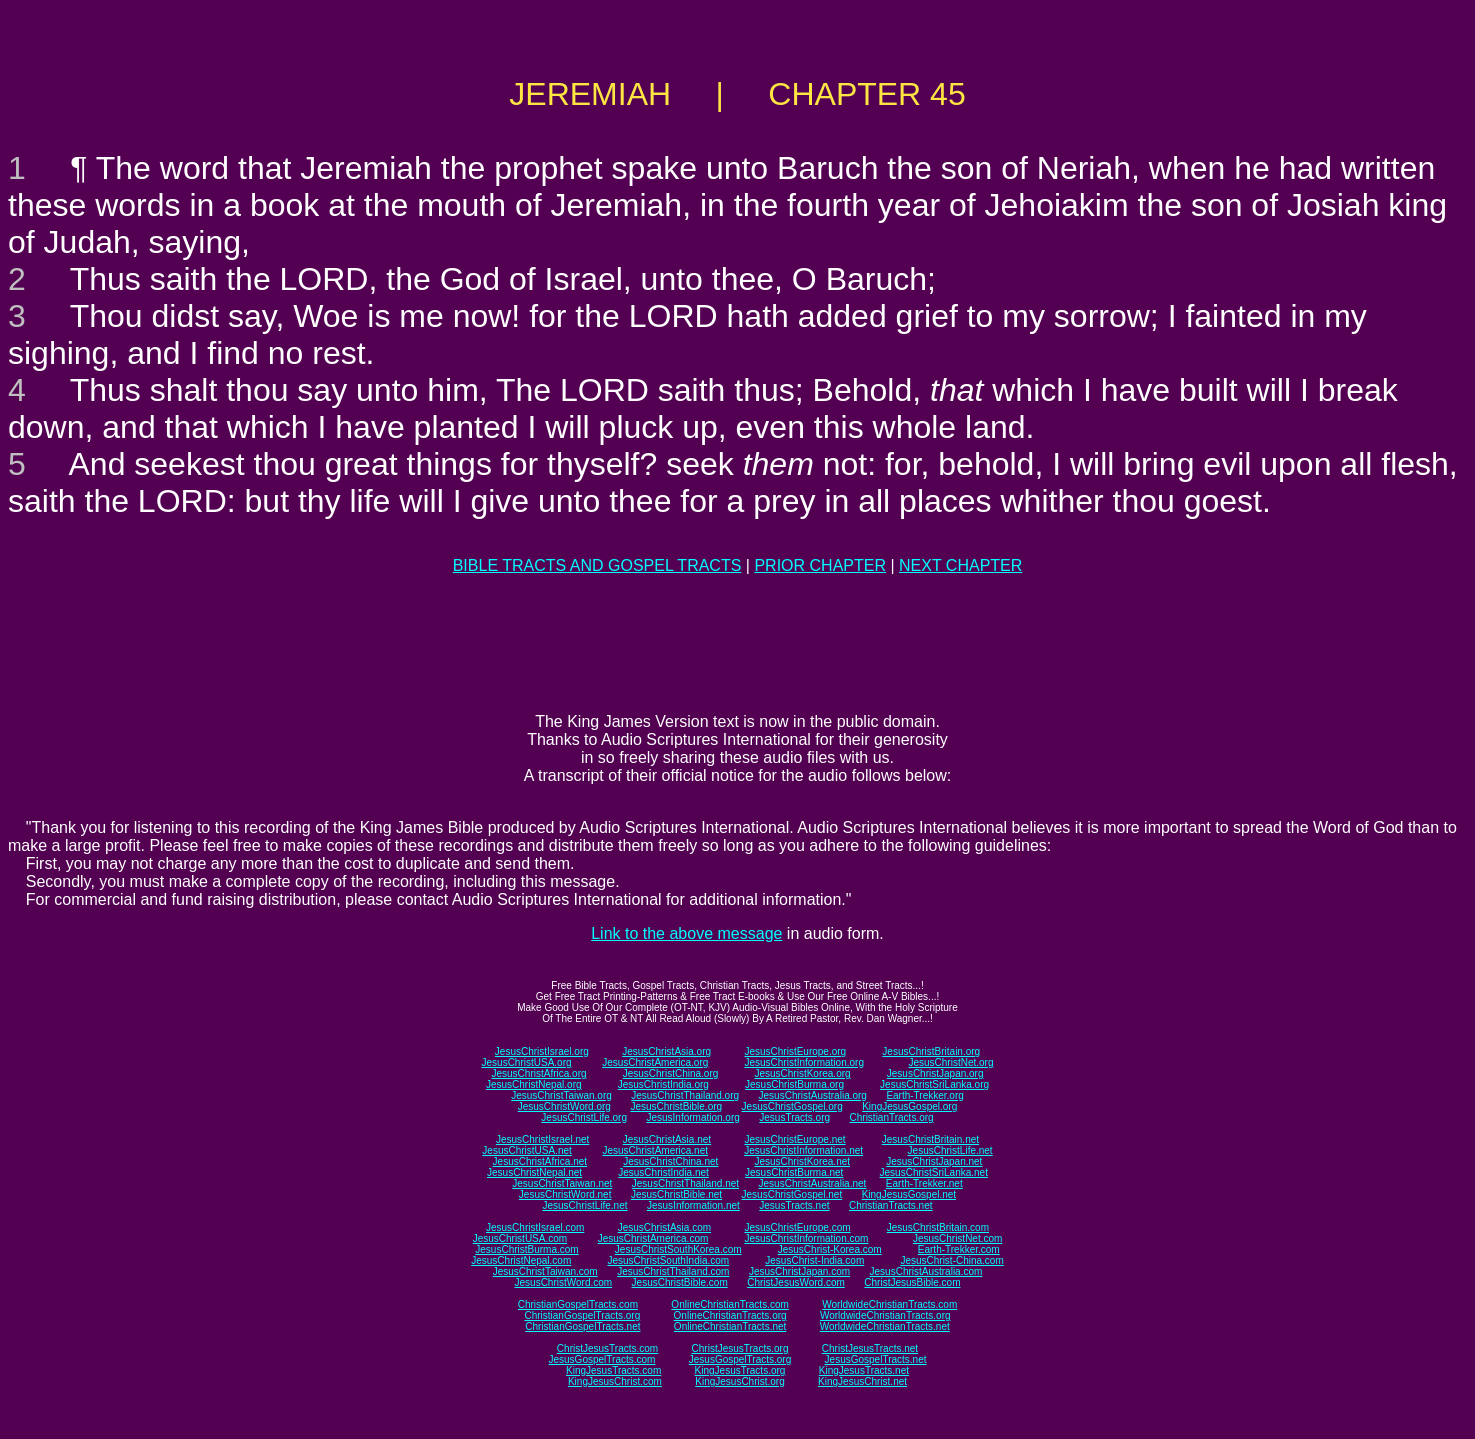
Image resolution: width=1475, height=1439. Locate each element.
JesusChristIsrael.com (535, 1227)
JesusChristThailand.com (673, 1271)
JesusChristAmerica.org (655, 1062)
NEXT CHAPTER (960, 565)
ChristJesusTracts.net (870, 1348)
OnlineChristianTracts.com (729, 1304)
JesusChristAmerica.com (653, 1238)
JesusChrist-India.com (814, 1260)
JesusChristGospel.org (792, 1106)
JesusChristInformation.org (804, 1062)
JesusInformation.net (693, 1205)
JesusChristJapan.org (935, 1073)
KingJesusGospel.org (909, 1106)
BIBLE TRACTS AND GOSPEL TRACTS (597, 565)
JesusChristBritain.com (938, 1227)
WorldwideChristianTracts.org (885, 1315)
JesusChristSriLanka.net (934, 1172)
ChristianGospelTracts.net (582, 1326)
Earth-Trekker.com (959, 1249)
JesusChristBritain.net (930, 1139)
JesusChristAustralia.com (926, 1271)
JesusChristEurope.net (794, 1139)
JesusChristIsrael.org (542, 1051)
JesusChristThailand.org (685, 1095)
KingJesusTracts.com (613, 1370)
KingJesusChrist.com (615, 1381)
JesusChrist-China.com (951, 1260)
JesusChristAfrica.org (539, 1073)
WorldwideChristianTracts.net (885, 1326)
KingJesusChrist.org (739, 1381)
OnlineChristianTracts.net (730, 1326)
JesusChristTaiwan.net (562, 1183)
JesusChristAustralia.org (813, 1095)
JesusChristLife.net (950, 1150)
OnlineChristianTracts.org (730, 1315)
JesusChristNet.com (957, 1238)
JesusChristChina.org (671, 1073)
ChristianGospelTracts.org (582, 1315)
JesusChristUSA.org (527, 1062)
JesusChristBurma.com (526, 1249)
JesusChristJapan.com (799, 1271)
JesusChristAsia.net (667, 1139)
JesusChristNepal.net (534, 1172)
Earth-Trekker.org (924, 1095)
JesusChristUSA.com (520, 1238)
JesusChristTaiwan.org (561, 1095)
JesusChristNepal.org (534, 1084)
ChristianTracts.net (891, 1205)
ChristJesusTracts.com (607, 1348)
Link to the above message (686, 933)
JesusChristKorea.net (802, 1161)
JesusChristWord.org (564, 1106)
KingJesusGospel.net (909, 1194)
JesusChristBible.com (680, 1282)
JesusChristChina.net (670, 1161)
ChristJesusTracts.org (740, 1348)
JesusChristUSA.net (526, 1150)
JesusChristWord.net (565, 1194)
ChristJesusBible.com (912, 1282)
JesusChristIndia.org (663, 1084)
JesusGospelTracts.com (602, 1359)
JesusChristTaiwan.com (545, 1271)
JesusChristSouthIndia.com (668, 1260)
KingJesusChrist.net (862, 1381)
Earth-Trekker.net (924, 1183)
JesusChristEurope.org (795, 1051)
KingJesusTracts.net (864, 1370)
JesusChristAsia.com (664, 1227)
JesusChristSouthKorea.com (678, 1249)
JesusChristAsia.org (666, 1051)
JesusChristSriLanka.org (934, 1084)
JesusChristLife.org (584, 1117)
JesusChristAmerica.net (655, 1150)
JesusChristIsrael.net (542, 1139)
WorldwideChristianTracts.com (889, 1304)
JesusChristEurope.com (797, 1227)
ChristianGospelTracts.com (578, 1304)
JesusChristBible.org (676, 1106)
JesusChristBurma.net (794, 1172)
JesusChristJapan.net (934, 1161)
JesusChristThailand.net (685, 1183)
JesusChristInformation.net (803, 1150)
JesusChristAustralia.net (813, 1183)
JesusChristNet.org (950, 1062)
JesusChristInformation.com (806, 1238)
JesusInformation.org (692, 1117)
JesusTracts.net (794, 1205)
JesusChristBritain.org (931, 1051)
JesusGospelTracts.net (876, 1359)
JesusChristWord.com (564, 1282)
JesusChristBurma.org (794, 1084)
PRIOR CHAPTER (820, 565)
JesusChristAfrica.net (540, 1161)
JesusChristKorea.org (802, 1073)
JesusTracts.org (794, 1117)
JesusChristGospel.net (792, 1194)
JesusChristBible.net (676, 1194)
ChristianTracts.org (892, 1117)
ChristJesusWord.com (796, 1282)
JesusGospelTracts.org (740, 1359)
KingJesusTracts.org (740, 1370)
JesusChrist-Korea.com (830, 1249)
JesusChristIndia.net (663, 1172)
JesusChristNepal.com (521, 1260)
